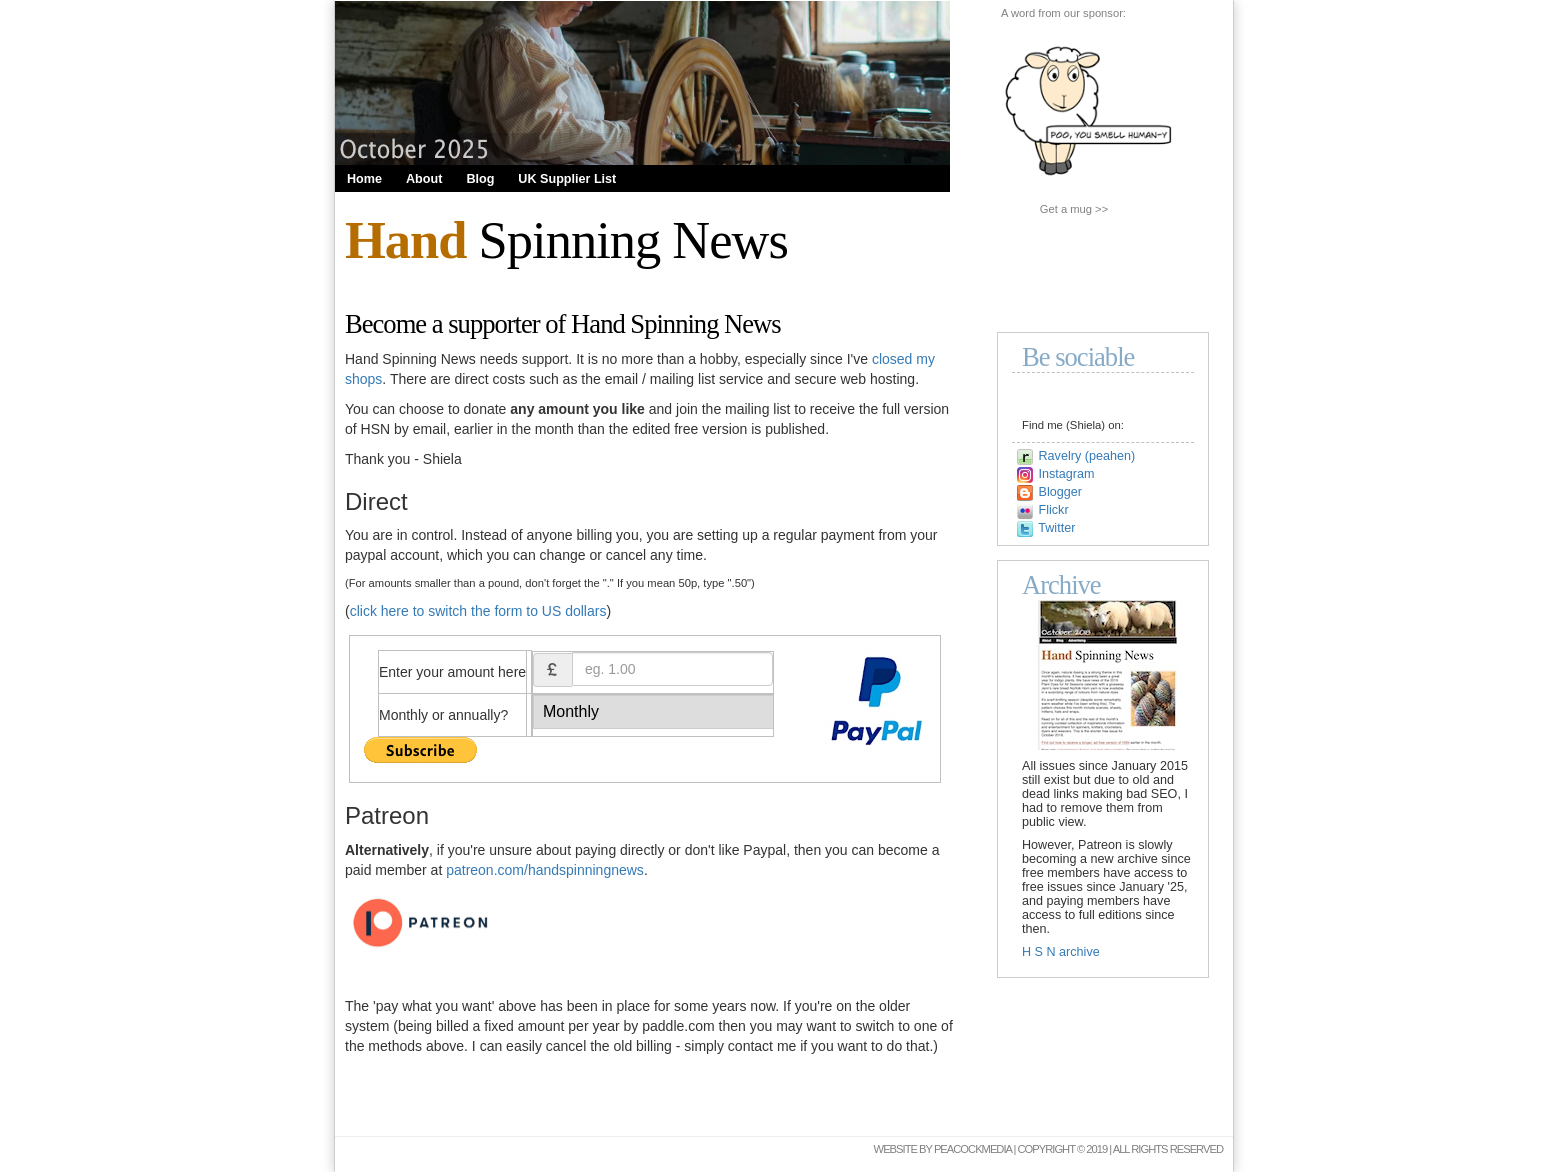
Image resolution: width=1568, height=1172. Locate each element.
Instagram (1067, 474)
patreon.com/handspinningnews (545, 870)
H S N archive (1061, 952)
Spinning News (566, 240)
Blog (480, 179)
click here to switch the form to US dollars (478, 611)
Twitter (1056, 528)
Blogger (1060, 492)
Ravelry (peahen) (1087, 456)
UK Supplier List (567, 179)
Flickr (1054, 510)
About (424, 179)
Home (364, 179)
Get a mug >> (1074, 209)
